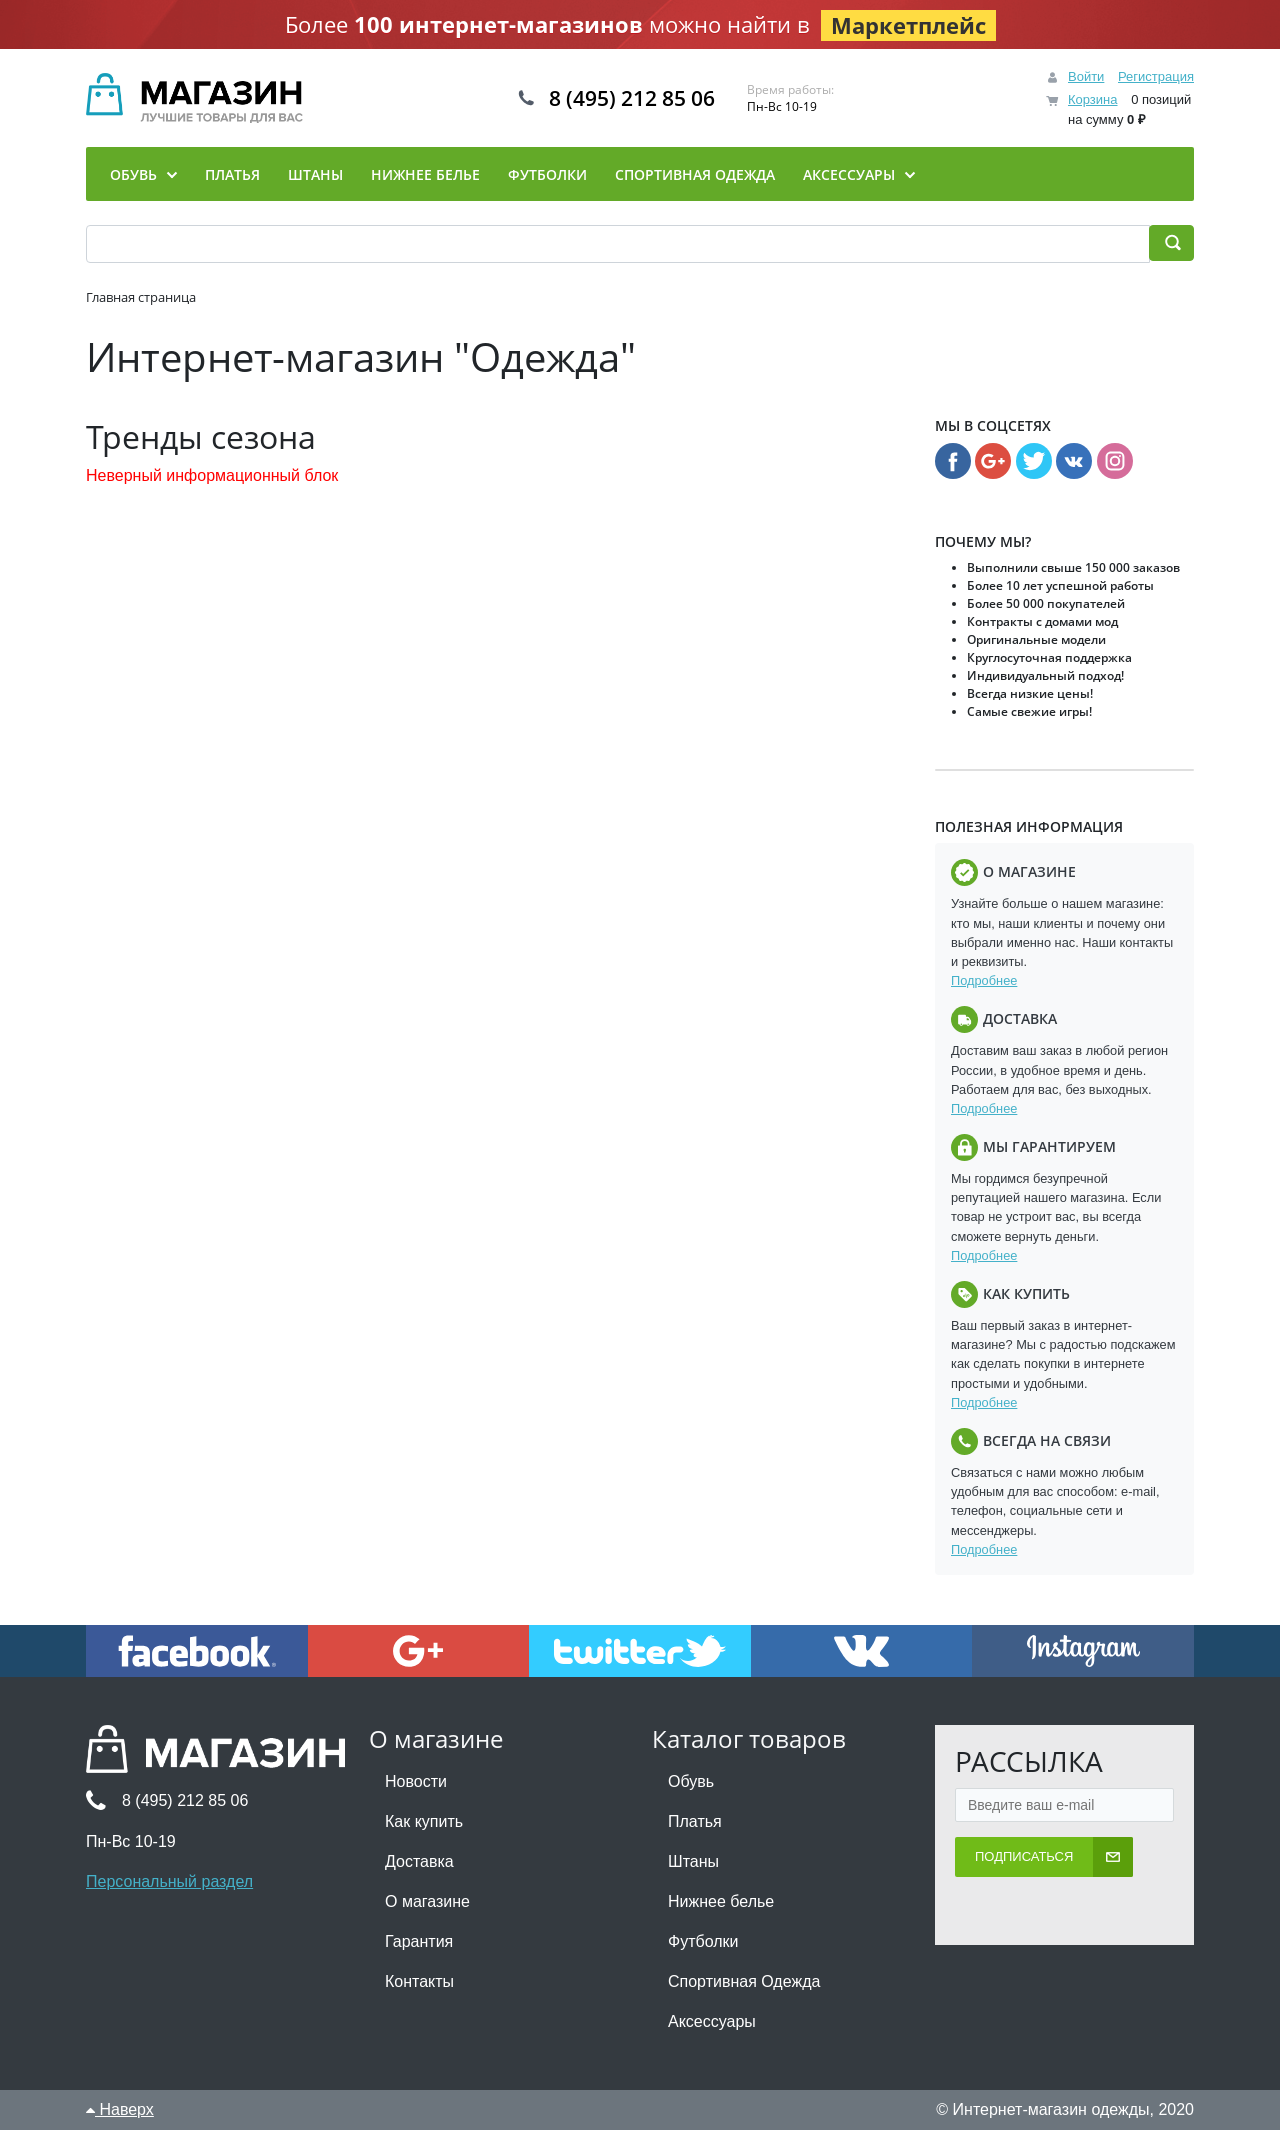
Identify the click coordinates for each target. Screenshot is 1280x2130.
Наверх (120, 2109)
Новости (416, 1781)
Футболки (703, 1941)
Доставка (419, 1861)
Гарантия (419, 1941)
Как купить (424, 1821)
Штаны (693, 1861)
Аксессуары (712, 2021)
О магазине (427, 1901)
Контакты (419, 1981)
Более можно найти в (640, 25)
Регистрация (1156, 76)
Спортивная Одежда (744, 1981)
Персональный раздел (169, 1881)
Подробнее (984, 980)
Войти (1086, 76)
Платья (695, 1821)
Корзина (1093, 99)
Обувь (691, 1781)
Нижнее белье (721, 1901)
